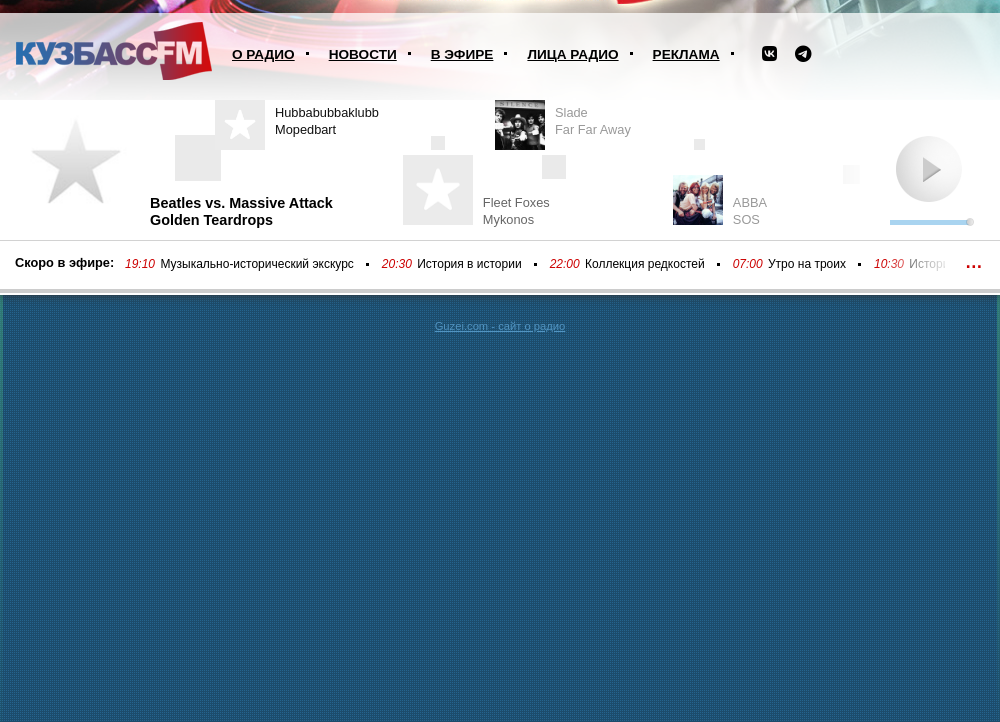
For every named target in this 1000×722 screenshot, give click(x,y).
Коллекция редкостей (645, 264)
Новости (363, 54)
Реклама (686, 54)
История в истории (469, 264)
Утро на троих (807, 264)
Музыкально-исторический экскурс (256, 264)
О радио (263, 54)
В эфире (462, 54)
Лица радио (572, 54)
